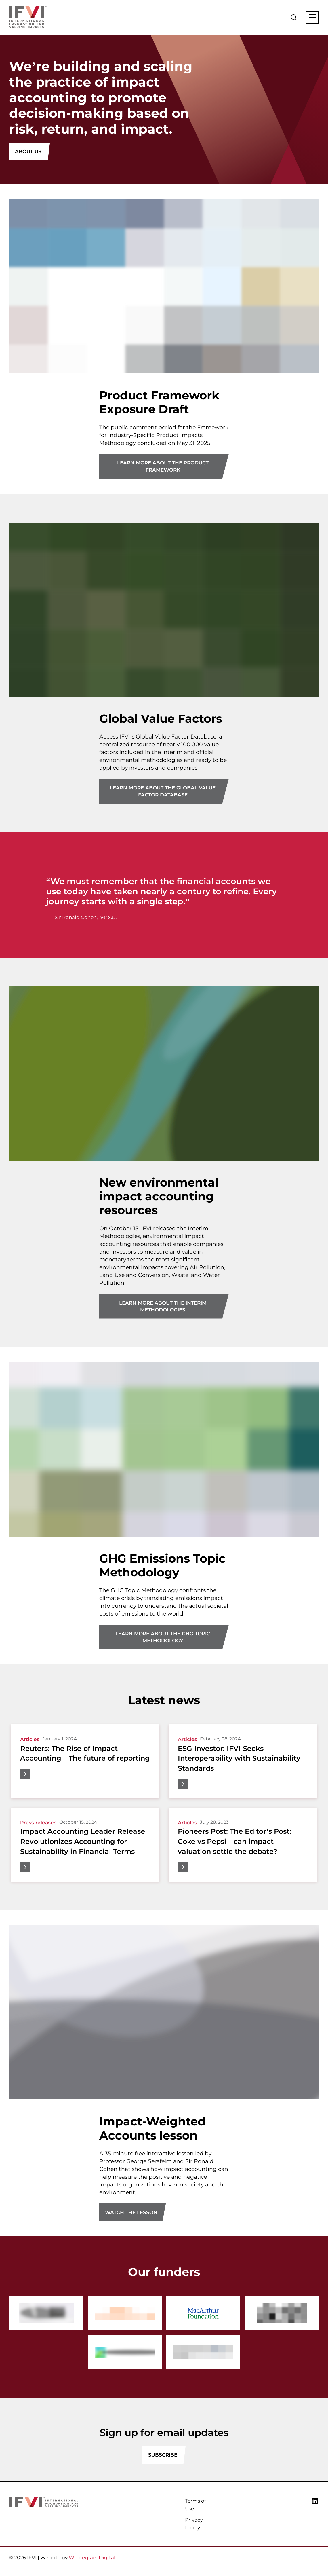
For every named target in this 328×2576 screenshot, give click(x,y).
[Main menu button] (312, 17)
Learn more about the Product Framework (163, 466)
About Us (28, 151)
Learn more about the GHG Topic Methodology (162, 1637)
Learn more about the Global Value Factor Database (163, 791)
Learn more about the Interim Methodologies (163, 1306)
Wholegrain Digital (92, 2557)
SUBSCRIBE (162, 2455)
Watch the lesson (131, 2212)
